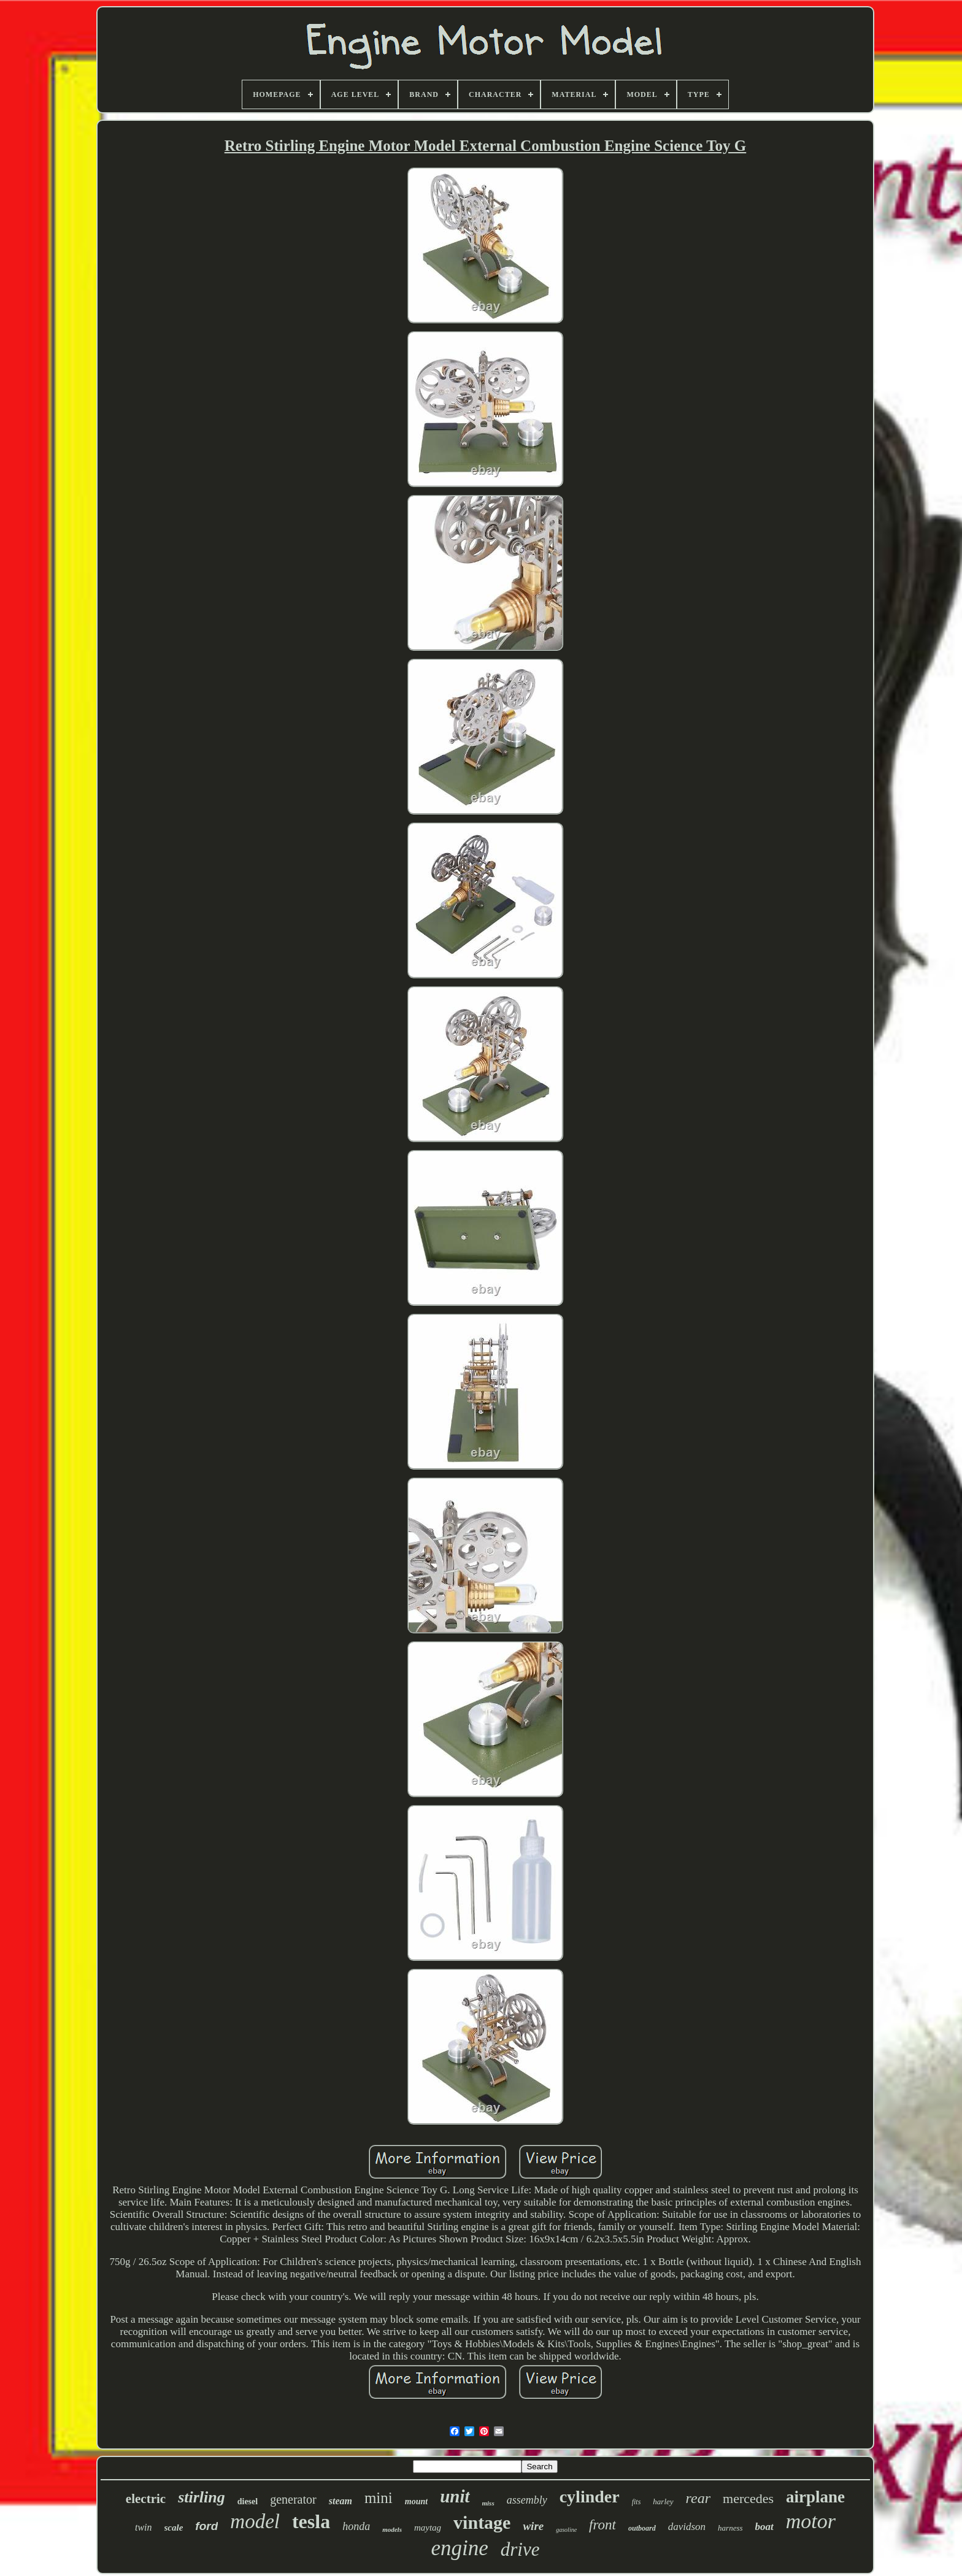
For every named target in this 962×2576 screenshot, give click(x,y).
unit (454, 2496)
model (255, 2521)
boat (764, 2526)
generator (293, 2499)
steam (340, 2501)
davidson (687, 2526)
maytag (427, 2527)
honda (356, 2526)
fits (636, 2501)
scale (173, 2527)
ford (206, 2526)
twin (143, 2527)
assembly (527, 2500)
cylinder (590, 2496)
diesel (247, 2501)
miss (488, 2503)
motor (811, 2521)
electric (146, 2498)
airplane (815, 2497)
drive (520, 2549)
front (602, 2524)
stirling (201, 2497)
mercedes (748, 2498)
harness (730, 2527)
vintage (481, 2522)
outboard (642, 2528)
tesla (311, 2521)
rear (698, 2498)
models (392, 2529)
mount (416, 2501)
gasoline (566, 2529)
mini (378, 2498)
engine (459, 2548)
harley (663, 2501)
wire (533, 2526)
